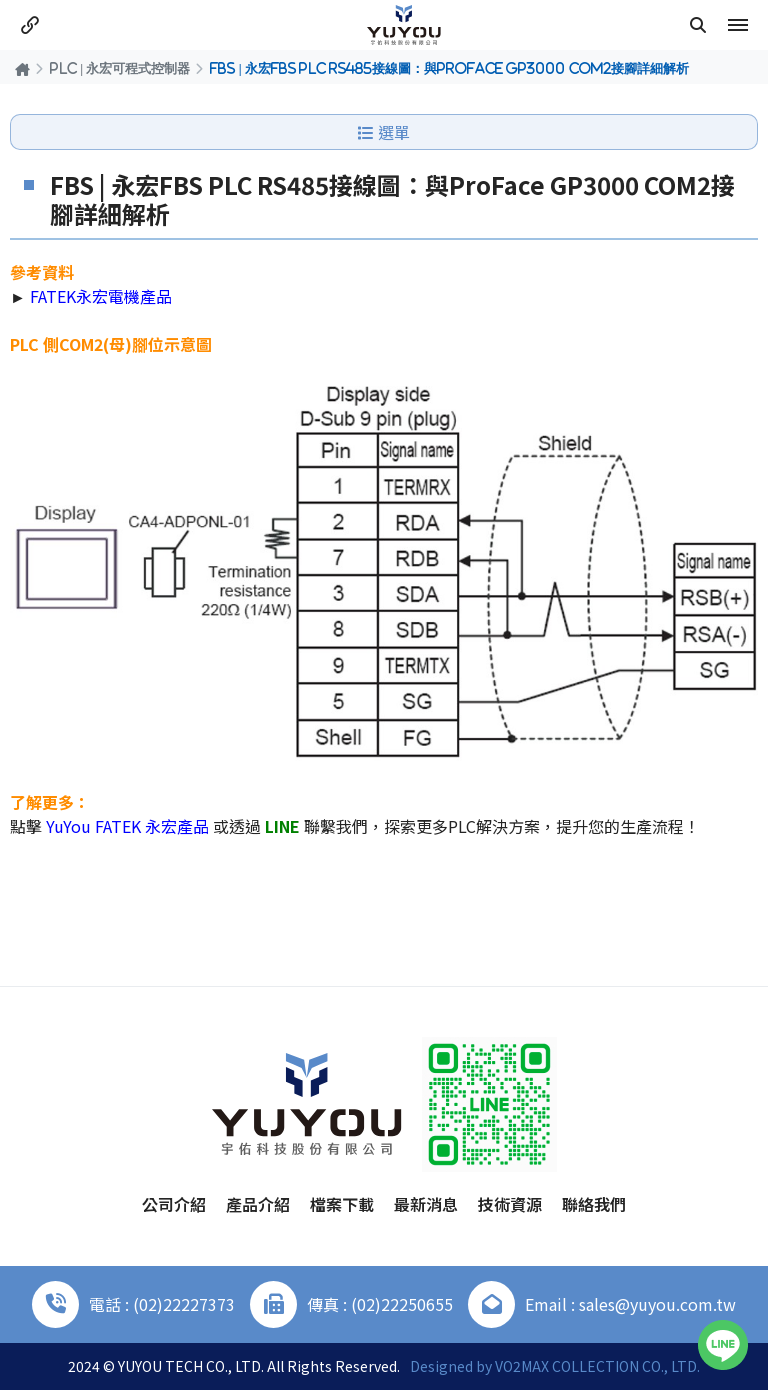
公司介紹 (174, 1204)
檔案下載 (342, 1204)
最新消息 (426, 1204)
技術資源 (510, 1204)
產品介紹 (258, 1204)
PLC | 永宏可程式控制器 (120, 68)
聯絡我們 (594, 1204)
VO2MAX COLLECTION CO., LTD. (597, 1366)
